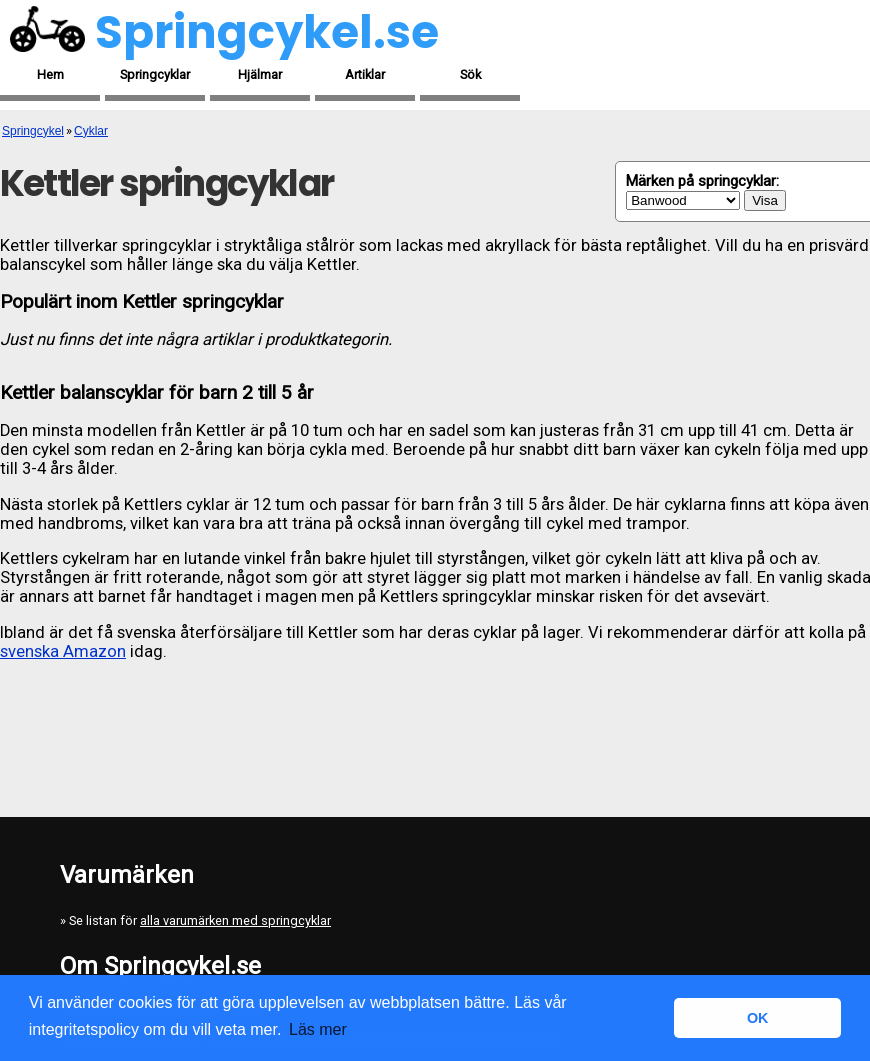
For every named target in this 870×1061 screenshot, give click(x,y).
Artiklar (365, 74)
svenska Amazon (63, 651)
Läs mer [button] (318, 1029)
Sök (470, 74)
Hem (50, 74)
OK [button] (758, 1018)
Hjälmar (260, 74)
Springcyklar (155, 74)
